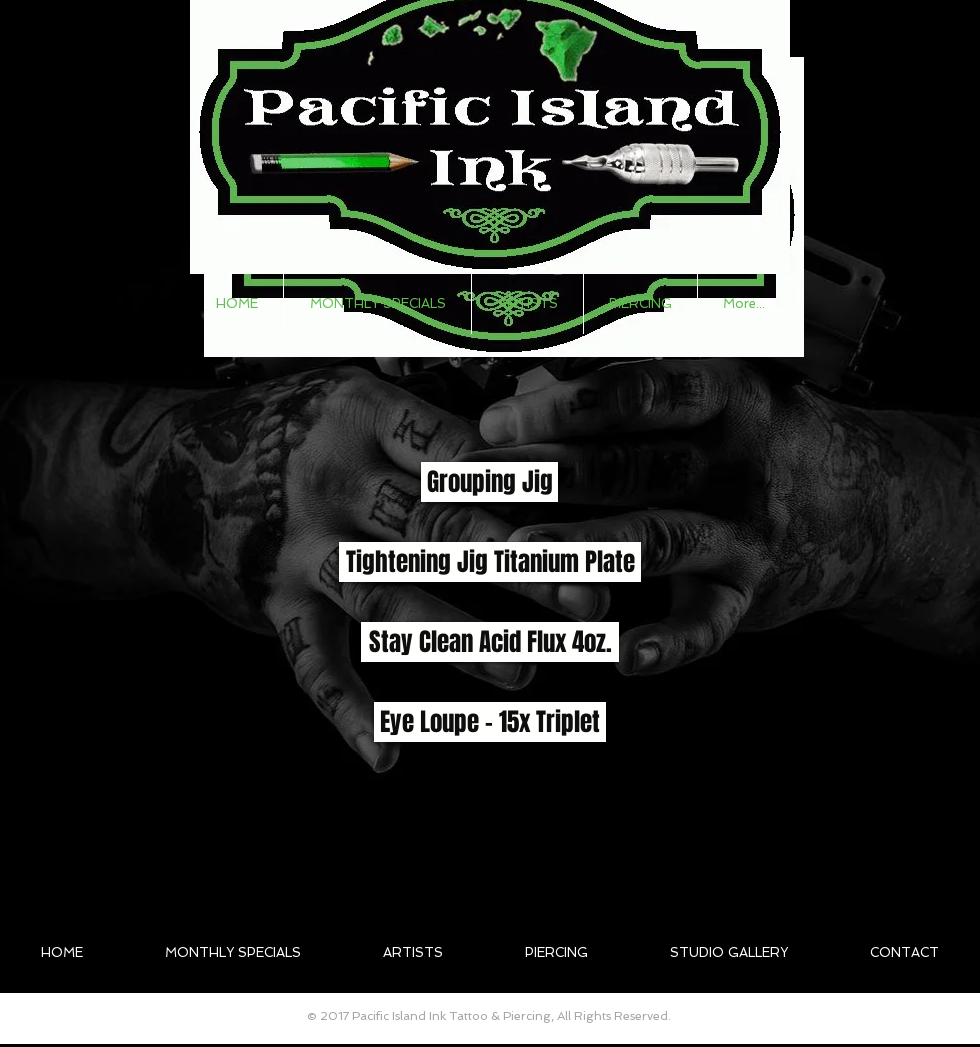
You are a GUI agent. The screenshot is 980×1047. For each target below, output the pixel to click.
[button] (527, 304)
